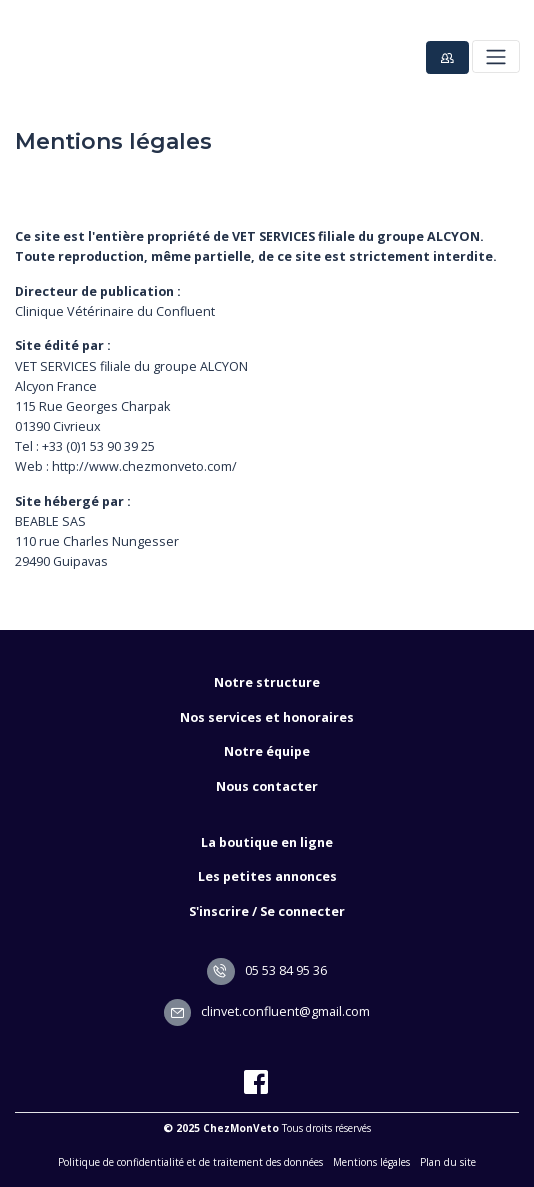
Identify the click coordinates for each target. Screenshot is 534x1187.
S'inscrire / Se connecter (267, 911)
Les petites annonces (267, 876)
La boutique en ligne (267, 842)
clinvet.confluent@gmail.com (267, 1011)
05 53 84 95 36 (267, 970)
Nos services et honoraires (267, 717)
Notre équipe (267, 751)
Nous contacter (267, 786)
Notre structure (267, 682)
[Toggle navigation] (495, 56)
